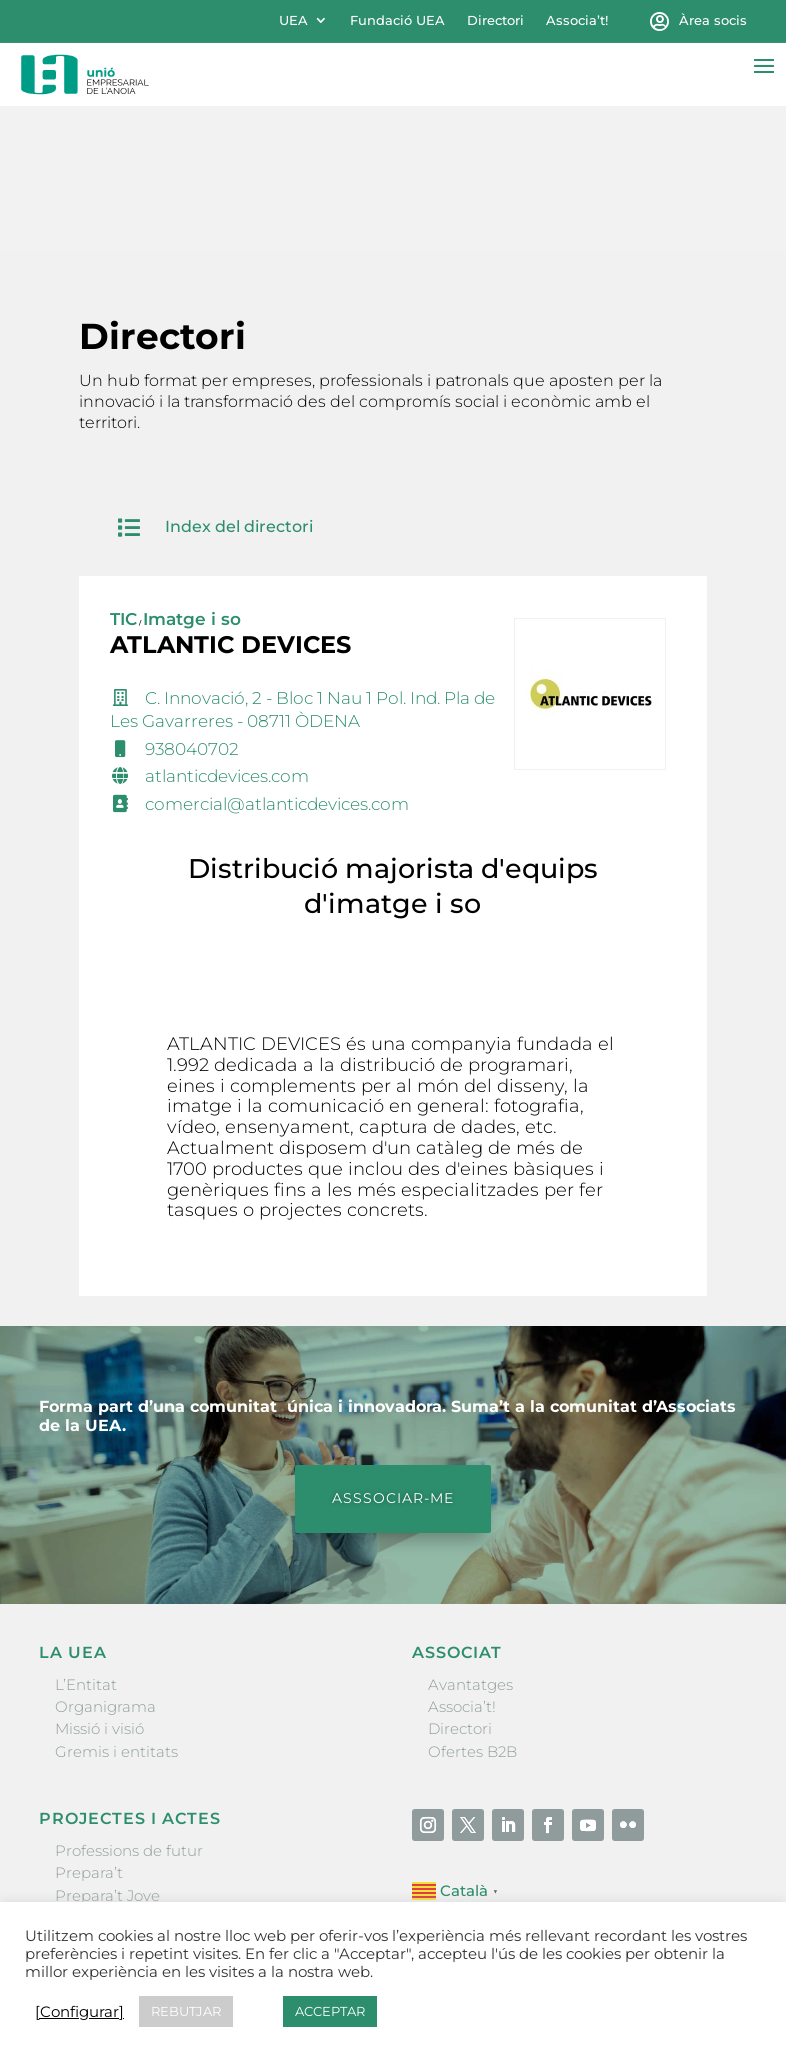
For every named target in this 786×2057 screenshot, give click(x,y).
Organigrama (105, 1561)
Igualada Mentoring (128, 1817)
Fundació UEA (397, 20)
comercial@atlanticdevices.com (277, 660)
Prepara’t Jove (107, 1750)
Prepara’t (89, 1728)
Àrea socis (713, 20)
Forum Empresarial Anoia (150, 1795)
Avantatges (470, 1539)
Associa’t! (577, 20)
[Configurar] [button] (79, 2012)
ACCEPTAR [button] (330, 2011)
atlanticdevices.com (227, 632)
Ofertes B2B (472, 1606)
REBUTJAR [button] (186, 2011)
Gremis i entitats (116, 1606)
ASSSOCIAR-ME (393, 1353)
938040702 (192, 604)
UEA (293, 20)
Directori (495, 20)
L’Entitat (86, 1539)
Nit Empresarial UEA (131, 1772)
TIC (123, 474)
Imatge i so (192, 474)
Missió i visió (99, 1584)
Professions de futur (129, 1705)
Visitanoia (91, 1840)
